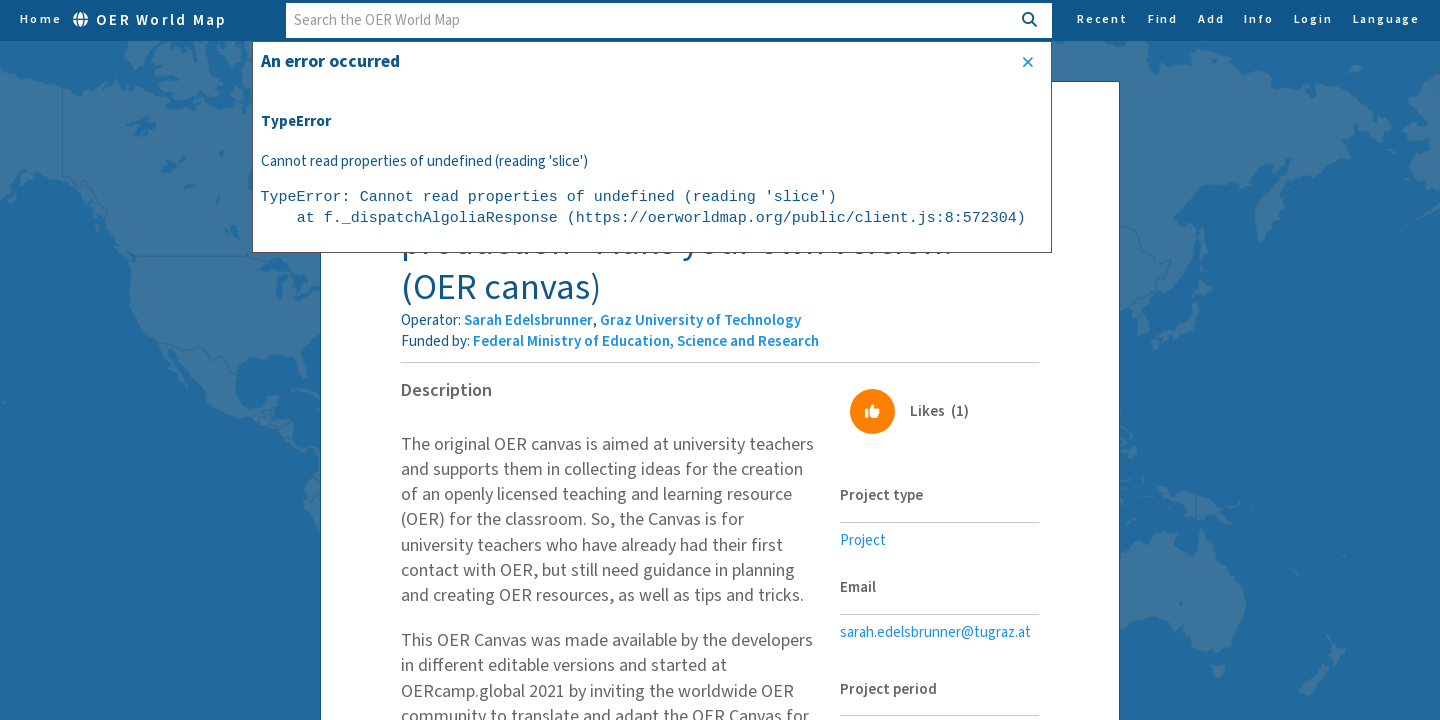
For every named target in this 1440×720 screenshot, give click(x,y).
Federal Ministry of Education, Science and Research (646, 341)
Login (1313, 20)
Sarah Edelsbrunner (528, 320)
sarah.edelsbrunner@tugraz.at (935, 632)
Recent (1102, 20)
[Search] (1030, 20)
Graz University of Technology (700, 320)
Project (863, 540)
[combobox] (648, 20)
